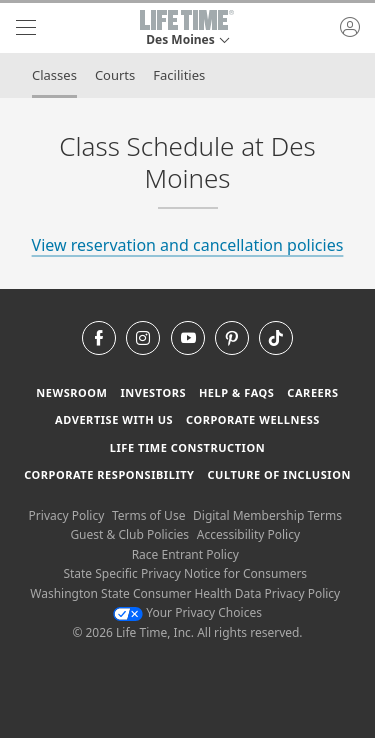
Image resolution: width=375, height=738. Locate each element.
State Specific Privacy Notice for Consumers (185, 573)
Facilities (179, 75)
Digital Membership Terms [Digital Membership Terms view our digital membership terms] (267, 515)
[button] (187, 28)
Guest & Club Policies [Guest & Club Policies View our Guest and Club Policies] (129, 534)
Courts (115, 75)
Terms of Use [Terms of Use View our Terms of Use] (148, 515)
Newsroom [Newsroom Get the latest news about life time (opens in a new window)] (71, 392)
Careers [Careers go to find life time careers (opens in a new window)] (312, 392)
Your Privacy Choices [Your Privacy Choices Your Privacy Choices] (187, 612)
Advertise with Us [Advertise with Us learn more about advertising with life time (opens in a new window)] (114, 419)
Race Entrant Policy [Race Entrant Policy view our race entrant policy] (185, 554)
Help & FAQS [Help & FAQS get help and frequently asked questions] (237, 392)
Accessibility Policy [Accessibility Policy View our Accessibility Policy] (248, 534)
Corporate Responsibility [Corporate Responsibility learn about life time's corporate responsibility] (109, 474)
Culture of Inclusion (278, 474)
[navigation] (26, 28)
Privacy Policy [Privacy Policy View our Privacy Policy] (67, 515)
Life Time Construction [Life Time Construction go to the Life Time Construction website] (187, 447)
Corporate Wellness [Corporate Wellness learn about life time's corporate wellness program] (253, 419)
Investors (153, 392)
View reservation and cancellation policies (188, 245)
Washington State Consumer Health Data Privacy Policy (185, 593)
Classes (54, 75)
